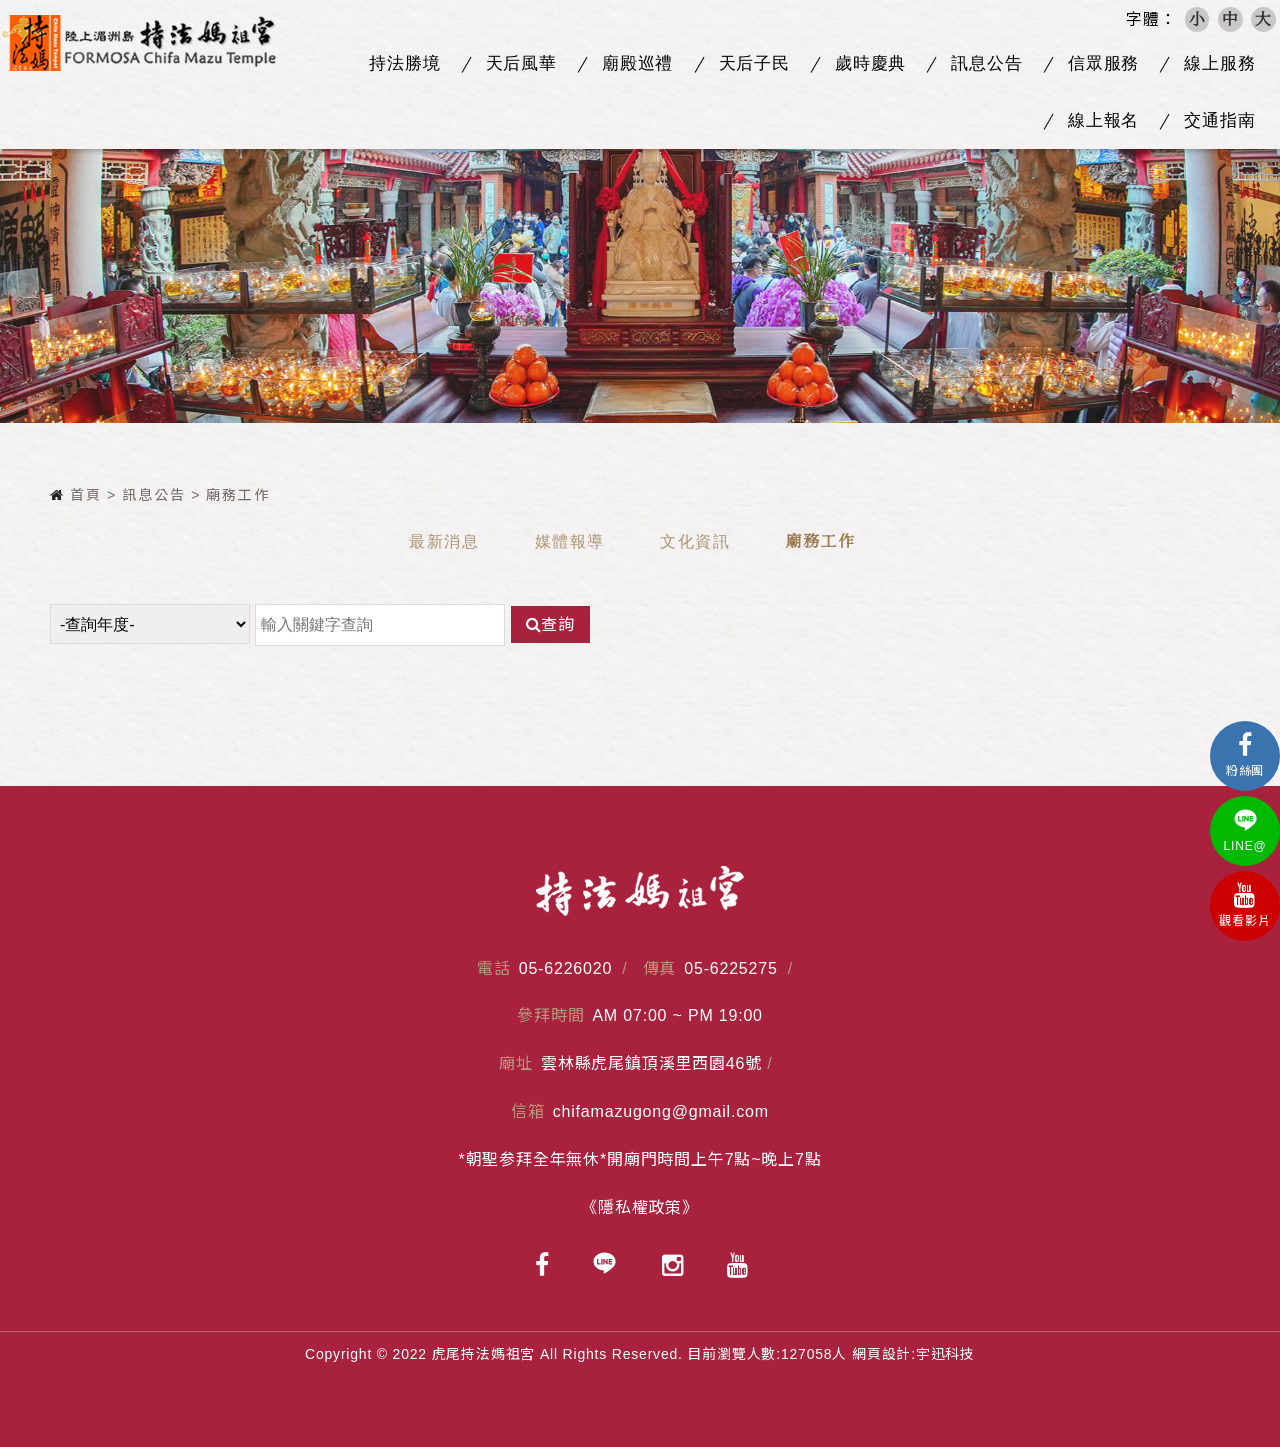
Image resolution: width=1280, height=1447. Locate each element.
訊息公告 (986, 63)
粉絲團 (1245, 755)
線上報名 (1103, 120)
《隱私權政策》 (640, 1207)
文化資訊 (695, 541)
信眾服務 (1103, 63)
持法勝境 (404, 63)
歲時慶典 (870, 63)
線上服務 (1219, 63)
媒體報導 (570, 541)
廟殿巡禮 (637, 63)
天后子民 (754, 63)
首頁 (76, 495)
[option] (640, 256)
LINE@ (1245, 830)
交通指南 (1219, 120)
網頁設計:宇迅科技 (913, 1354)
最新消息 (444, 541)
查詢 (550, 624)
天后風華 (521, 63)
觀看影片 (1245, 905)
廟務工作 (820, 541)
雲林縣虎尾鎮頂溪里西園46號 (651, 1063)
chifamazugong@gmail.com (661, 1111)
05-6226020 (565, 968)
